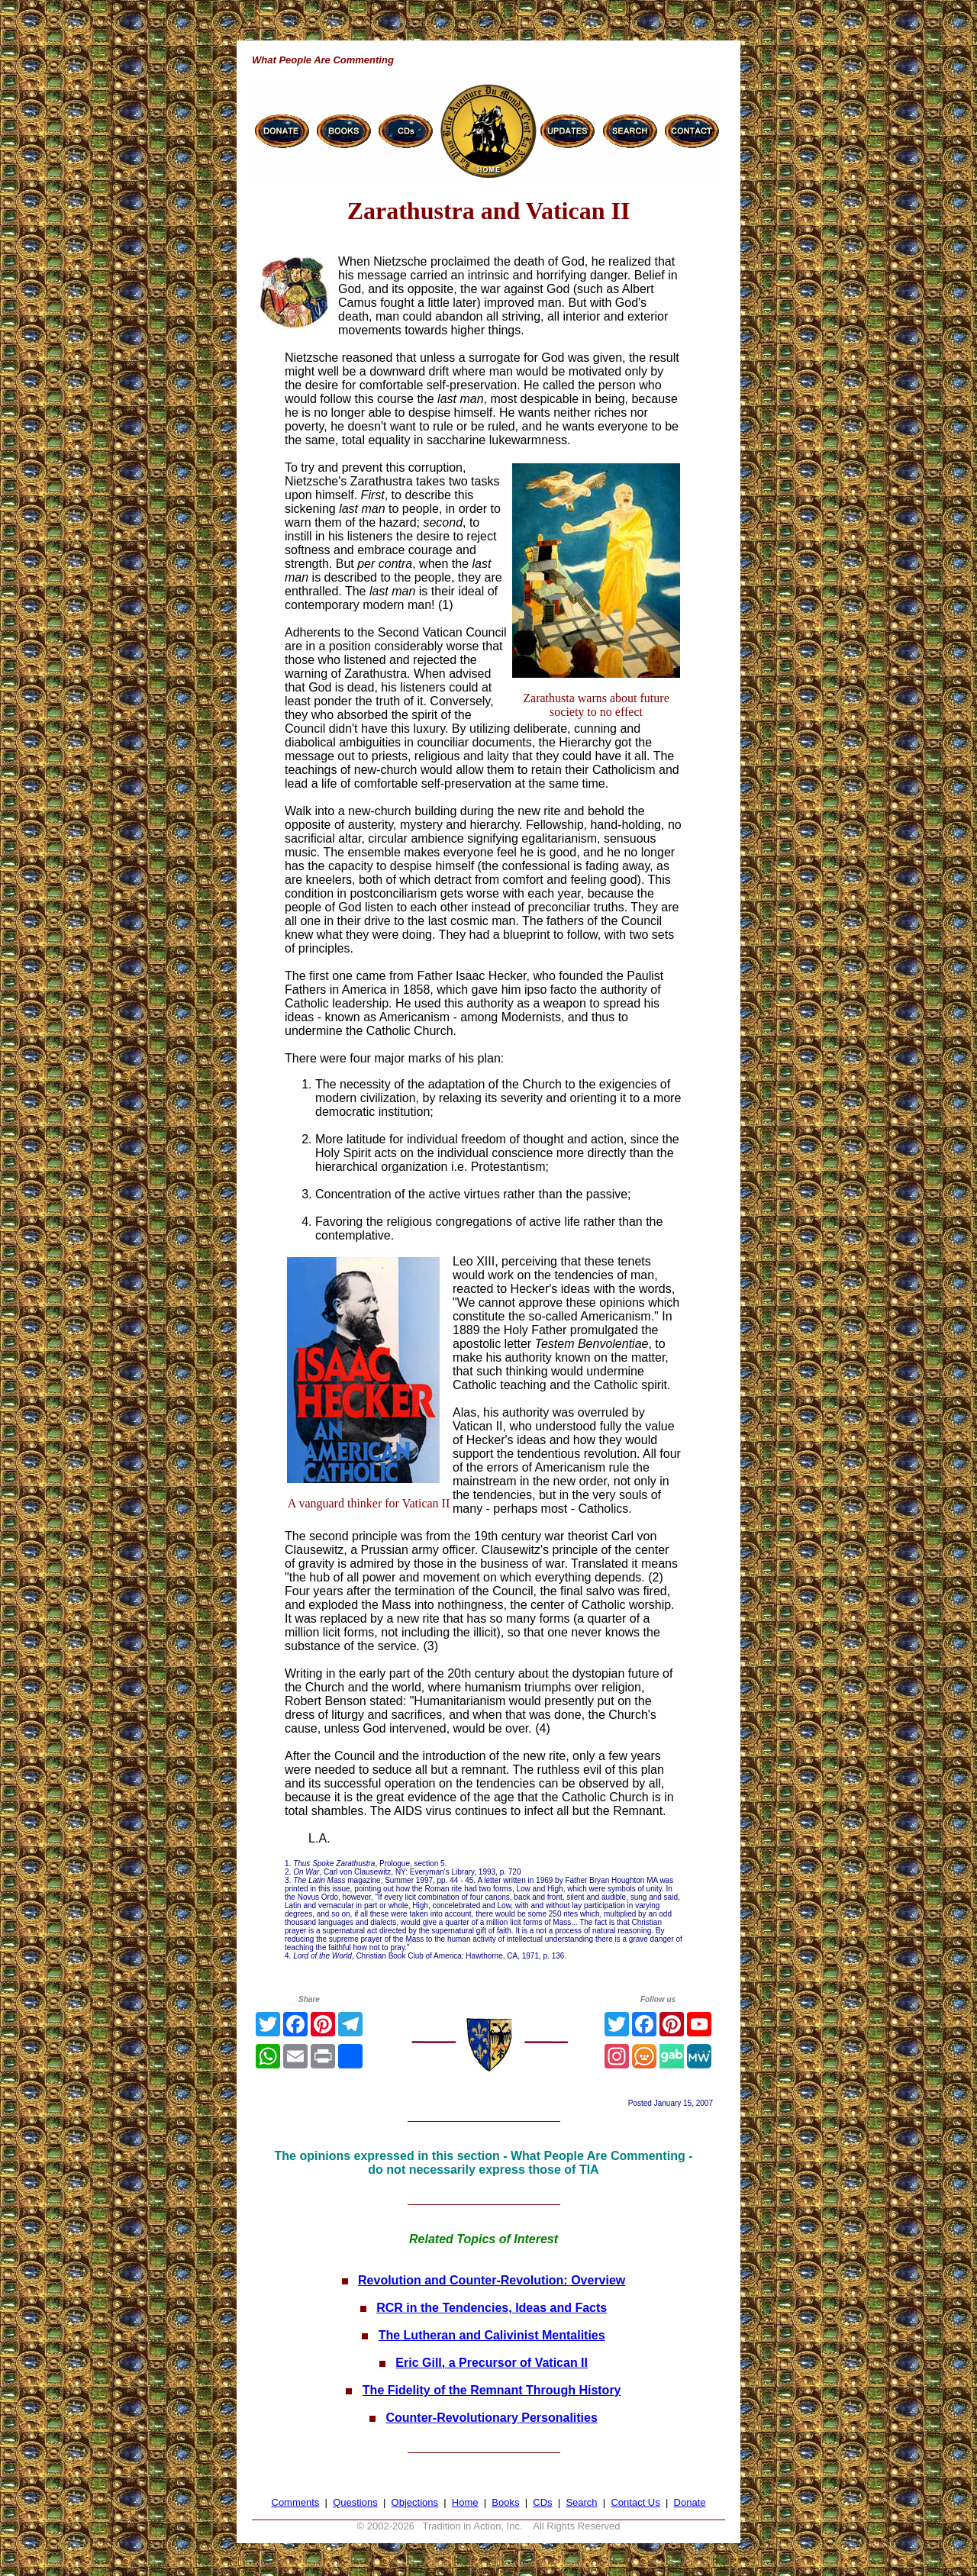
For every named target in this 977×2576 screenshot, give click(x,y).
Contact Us (635, 2502)
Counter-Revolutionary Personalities (491, 2417)
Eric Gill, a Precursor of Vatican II (491, 2362)
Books (505, 2502)
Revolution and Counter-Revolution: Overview (491, 2280)
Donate (690, 2502)
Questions (355, 2502)
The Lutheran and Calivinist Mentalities (492, 2335)
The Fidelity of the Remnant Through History (492, 2390)
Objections (415, 2502)
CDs (542, 2502)
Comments (296, 2502)
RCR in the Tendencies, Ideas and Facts (491, 2307)
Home (465, 2502)
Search (581, 2502)
